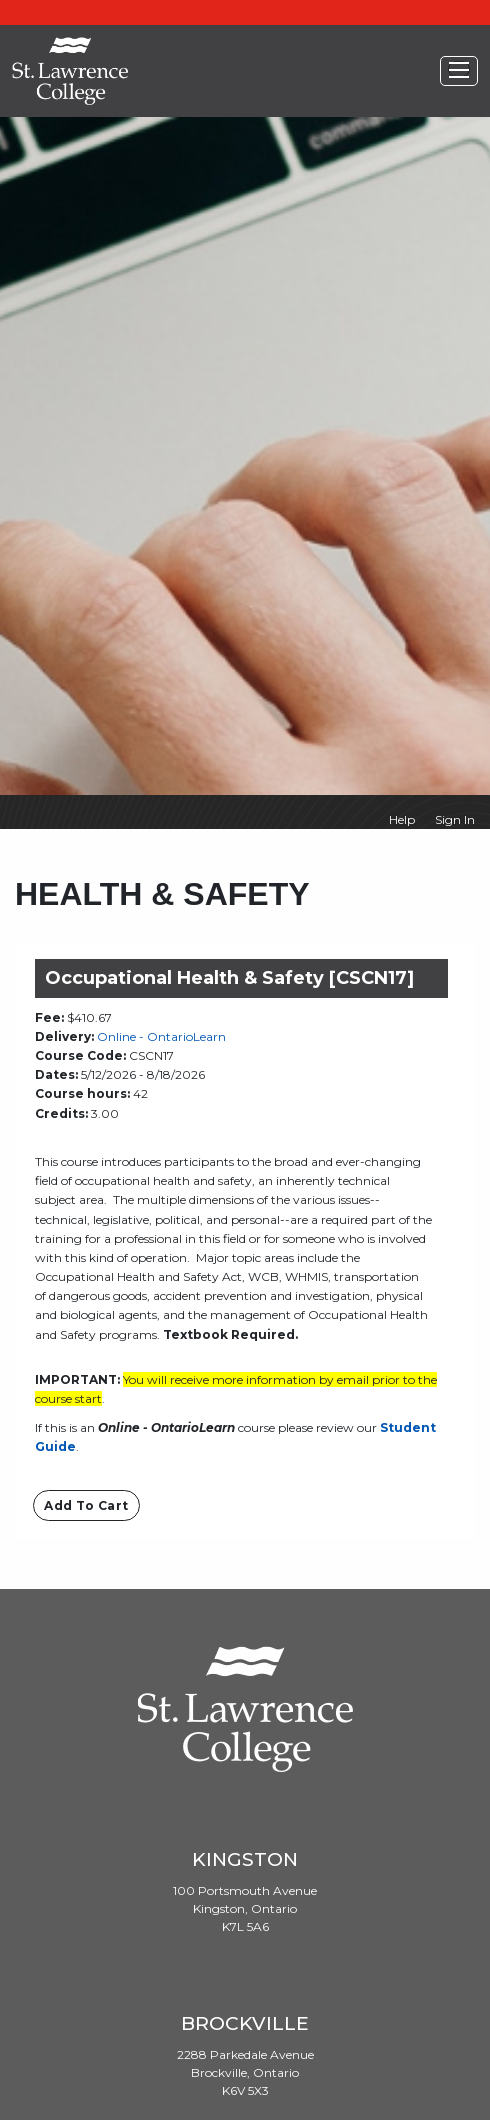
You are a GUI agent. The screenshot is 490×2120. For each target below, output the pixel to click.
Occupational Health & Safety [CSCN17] (229, 978)
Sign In (455, 819)
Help (402, 819)
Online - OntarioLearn (161, 1036)
